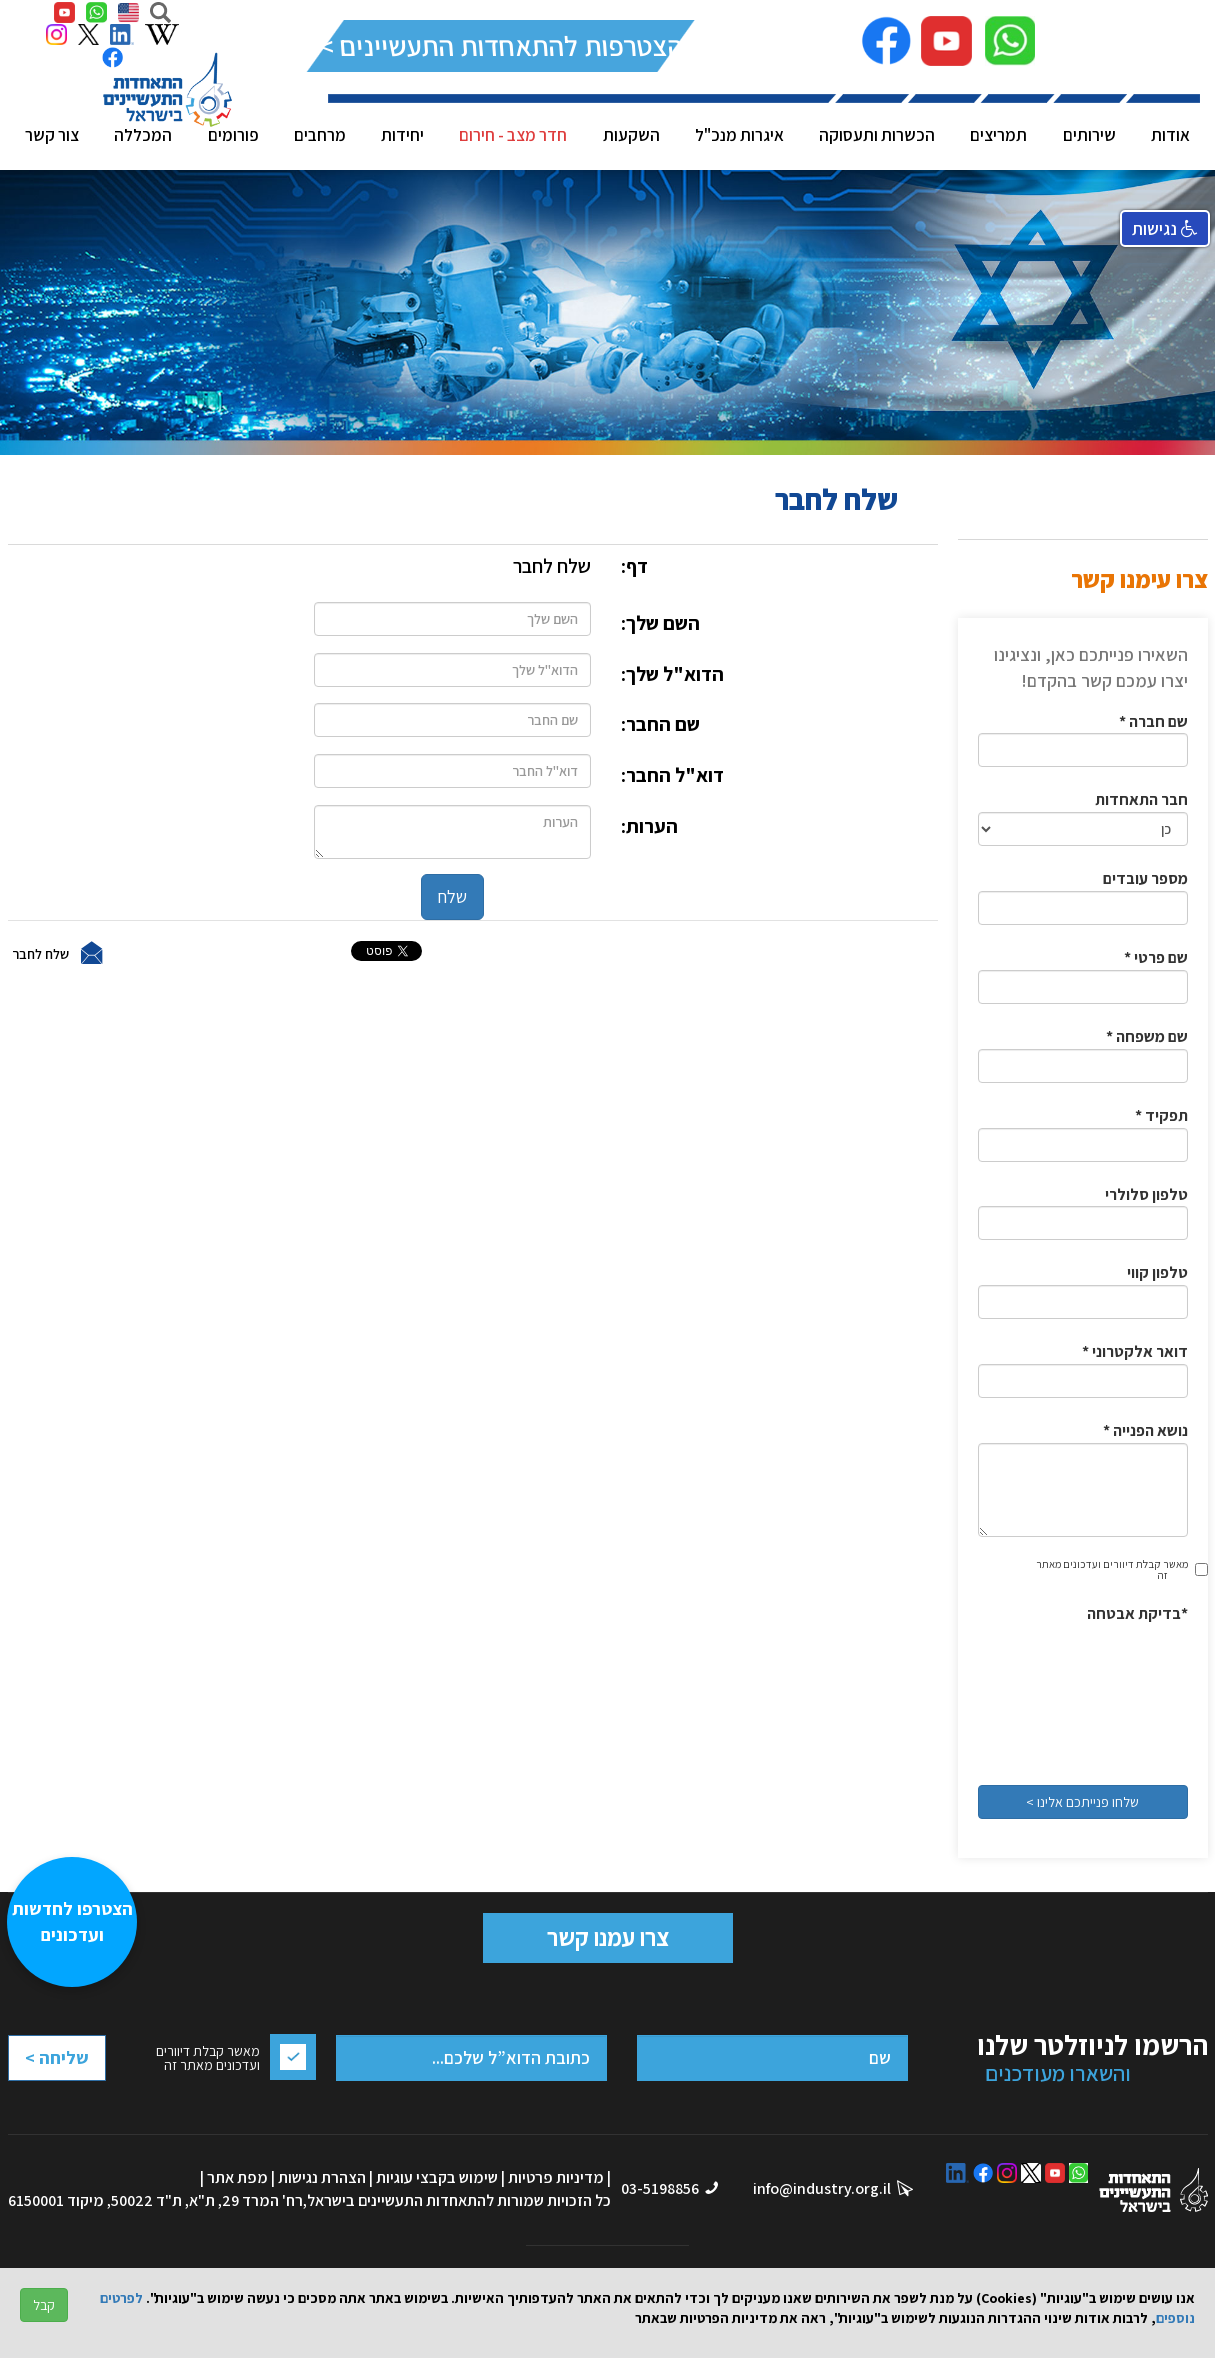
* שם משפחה (1147, 1036)
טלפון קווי (1157, 1272)
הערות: (649, 826)
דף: (634, 566)
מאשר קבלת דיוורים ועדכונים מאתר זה (1112, 1569)
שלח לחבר (40, 953)
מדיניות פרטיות (556, 2177)
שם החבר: (660, 724)
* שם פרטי (1156, 957)
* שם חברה (1153, 721)
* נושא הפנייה (1145, 1430)
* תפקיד (1161, 1115)
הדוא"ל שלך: (672, 674)
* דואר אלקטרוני (1135, 1351)
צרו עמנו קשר (608, 1937)
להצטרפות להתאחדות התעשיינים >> (500, 45)
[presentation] (1106, 1698)
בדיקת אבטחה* (1137, 1613)
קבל (44, 2305)
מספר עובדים (1145, 878)
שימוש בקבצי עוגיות (437, 2177)
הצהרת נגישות (322, 2177)
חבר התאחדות (1141, 799)
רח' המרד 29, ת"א (246, 2200)
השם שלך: (660, 623)
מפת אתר (237, 2177)
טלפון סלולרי (1146, 1194)
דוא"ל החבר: (672, 775)
